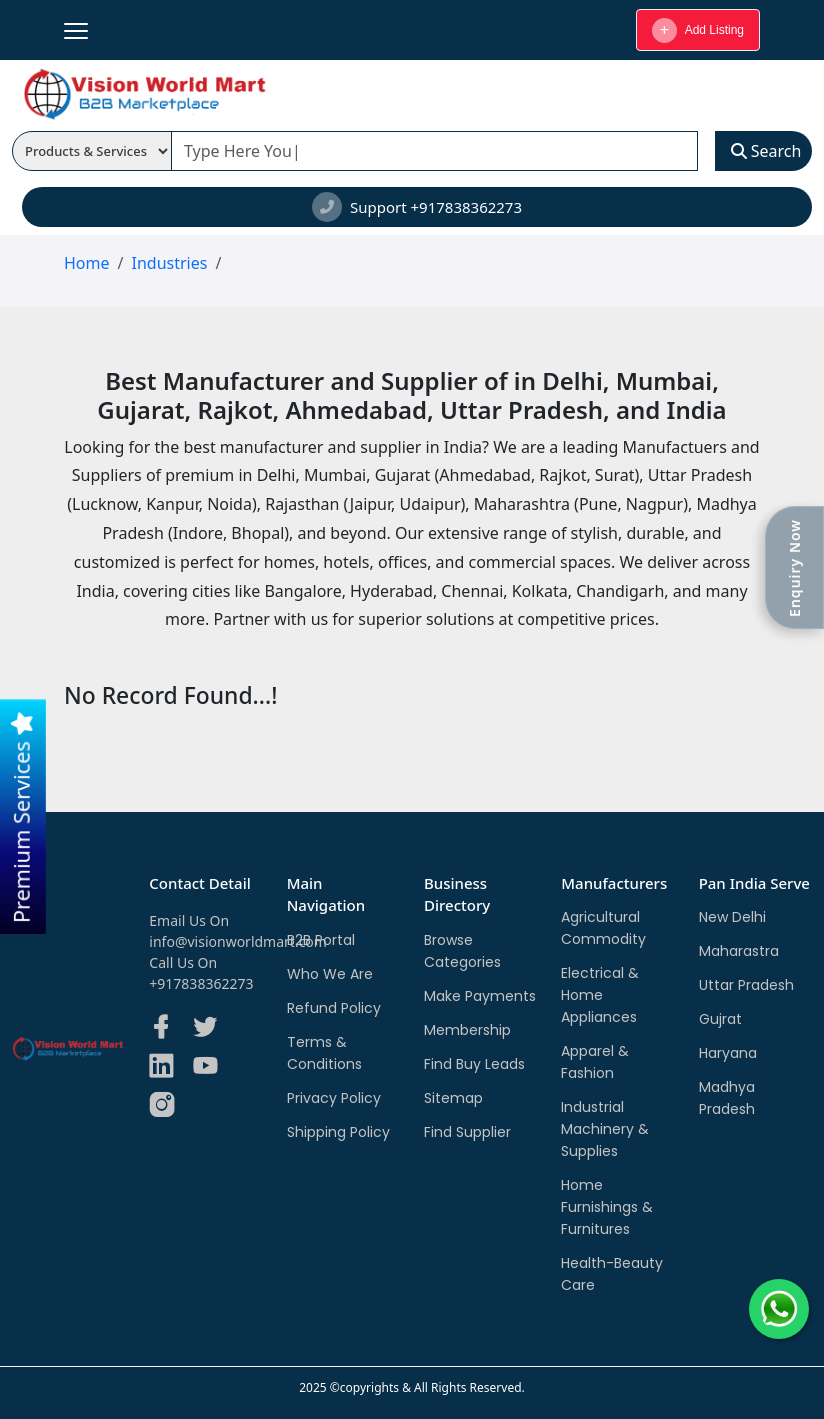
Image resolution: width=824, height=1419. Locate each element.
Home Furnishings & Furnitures (607, 1207)
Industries (169, 263)
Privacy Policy (334, 1098)
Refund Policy (334, 1008)
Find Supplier (467, 1132)
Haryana (728, 1053)
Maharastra (739, 951)
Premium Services (21, 817)
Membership (467, 1030)
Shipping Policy (338, 1132)
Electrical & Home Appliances (600, 995)
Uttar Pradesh (746, 985)
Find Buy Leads (474, 1064)
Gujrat (720, 1019)
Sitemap (453, 1098)
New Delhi (732, 917)
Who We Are (330, 974)
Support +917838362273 (417, 207)
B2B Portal (321, 940)
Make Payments (480, 996)
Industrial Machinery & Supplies (605, 1129)
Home (87, 263)
